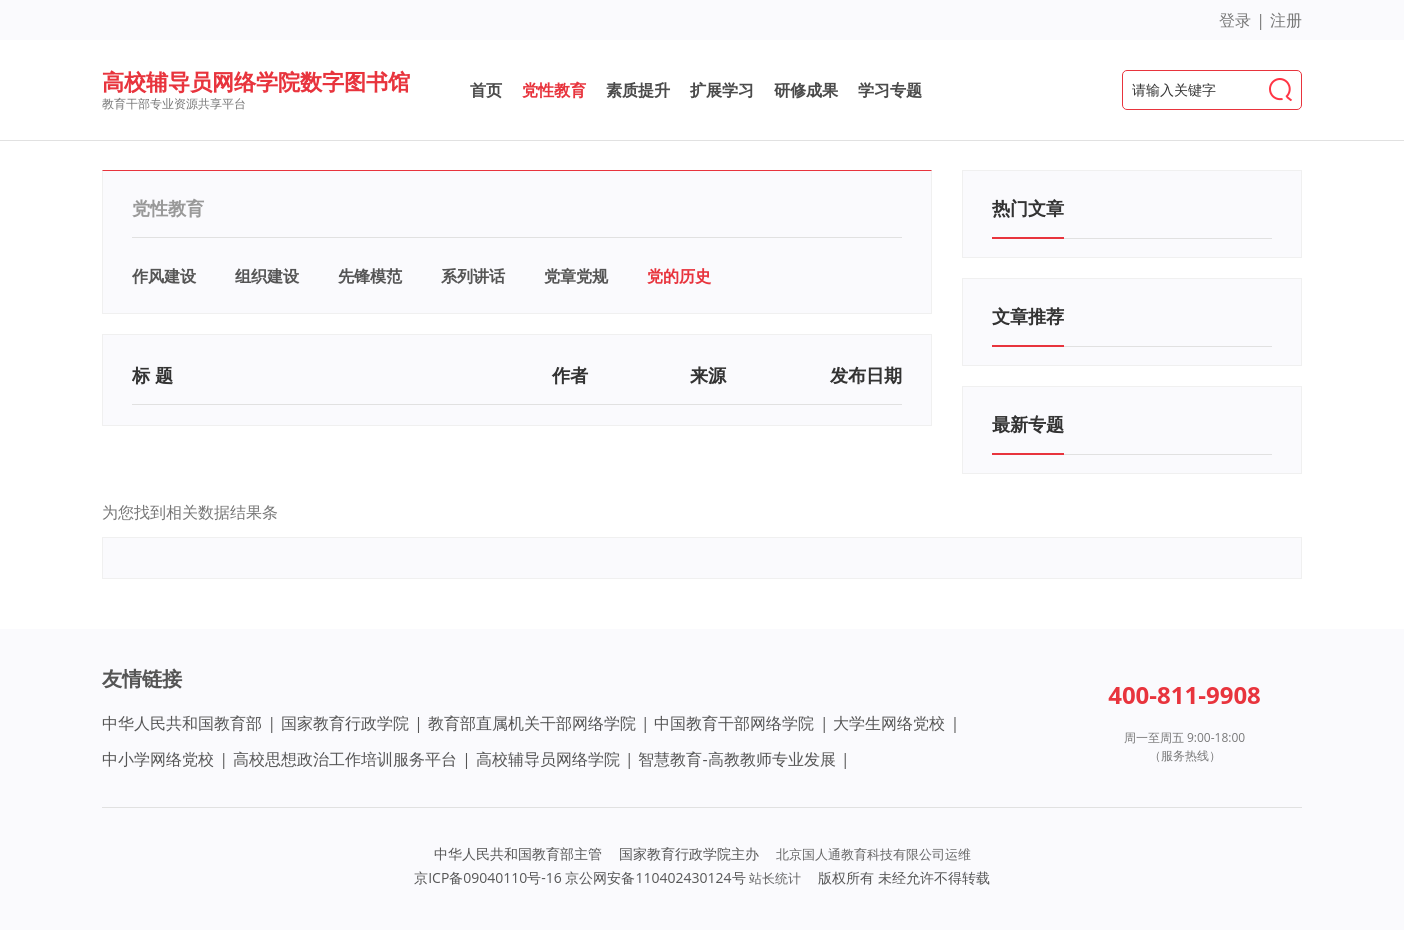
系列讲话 (473, 276)
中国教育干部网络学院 (734, 723)
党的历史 (679, 276)
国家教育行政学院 (345, 723)
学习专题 (890, 90)
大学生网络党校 (889, 723)
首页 (486, 90)
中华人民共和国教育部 (182, 723)
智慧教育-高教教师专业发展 (736, 759)
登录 (1235, 20)
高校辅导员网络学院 (548, 759)
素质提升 (638, 90)
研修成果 (806, 90)
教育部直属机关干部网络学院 (532, 723)
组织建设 (267, 276)
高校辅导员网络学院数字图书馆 (256, 81)
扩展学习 (722, 90)
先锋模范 (370, 276)
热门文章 (1028, 208)
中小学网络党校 (158, 759)
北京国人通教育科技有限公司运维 (873, 854)
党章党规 (576, 276)
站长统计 (775, 878)
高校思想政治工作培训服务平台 (345, 759)
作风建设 (164, 276)
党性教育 (554, 90)
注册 (1286, 20)
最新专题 (1028, 424)
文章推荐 (1028, 316)
